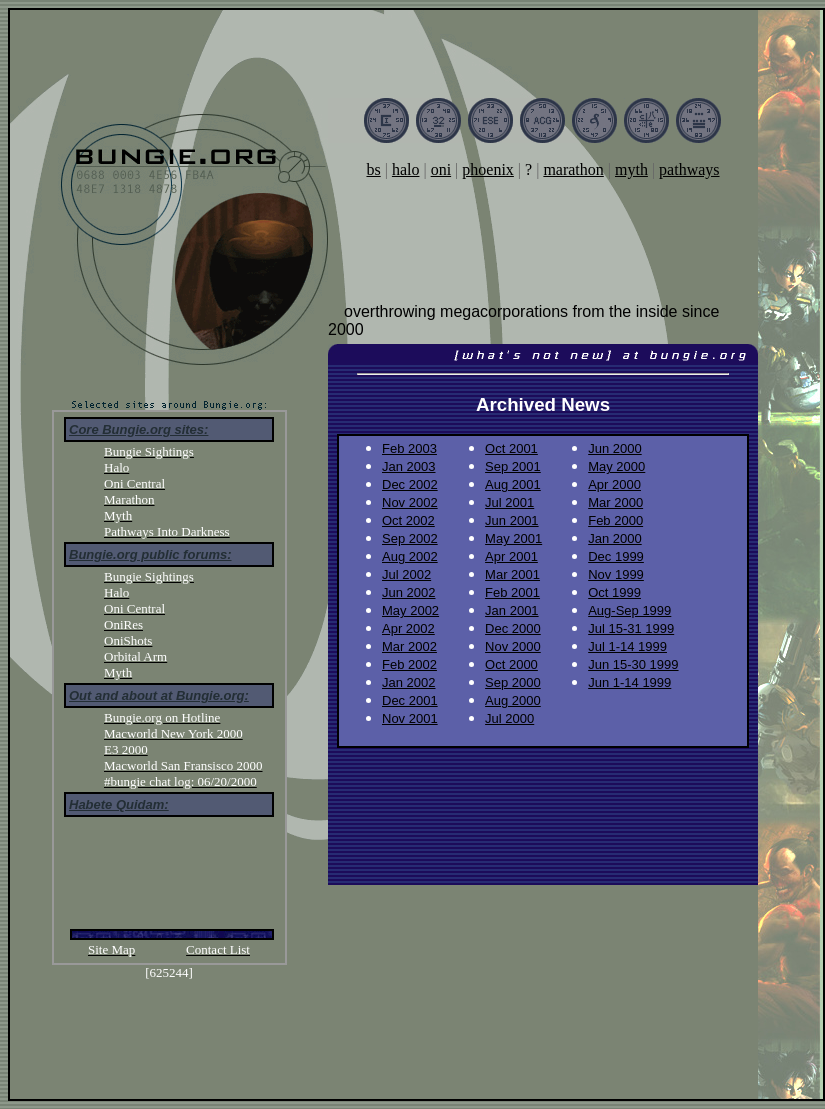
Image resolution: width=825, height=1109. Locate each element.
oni (441, 169)
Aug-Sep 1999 (629, 610)
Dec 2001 (410, 700)
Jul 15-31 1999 (631, 628)
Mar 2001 (512, 574)
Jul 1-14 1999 (627, 646)
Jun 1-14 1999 (629, 682)
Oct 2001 (511, 448)
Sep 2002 (410, 538)
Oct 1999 (614, 592)
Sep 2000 (513, 682)
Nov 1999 (616, 574)
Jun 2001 (512, 520)
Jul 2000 (509, 718)
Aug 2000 (513, 700)
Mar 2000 (615, 502)
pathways (689, 169)
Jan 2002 (409, 682)
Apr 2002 (408, 628)
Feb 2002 (409, 664)
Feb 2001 (512, 592)
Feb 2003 (409, 448)
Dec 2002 (410, 484)
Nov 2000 (513, 646)
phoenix (488, 169)
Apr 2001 (511, 556)
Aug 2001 (513, 484)
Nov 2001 (410, 718)
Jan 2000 (615, 538)
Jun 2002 (409, 592)
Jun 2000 (615, 448)
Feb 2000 (615, 520)
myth (631, 169)
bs (373, 169)
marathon (573, 169)
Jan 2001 (512, 610)
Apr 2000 (614, 484)
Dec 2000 (513, 628)
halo (406, 169)
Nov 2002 (410, 502)
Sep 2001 (513, 466)
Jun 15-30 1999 (633, 664)
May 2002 (410, 610)
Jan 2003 (409, 466)
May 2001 (513, 538)
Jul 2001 (509, 502)
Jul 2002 (406, 574)
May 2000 (616, 466)
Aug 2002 (410, 556)
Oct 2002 (408, 520)
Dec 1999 (616, 556)
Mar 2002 (409, 646)
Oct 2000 (511, 664)
